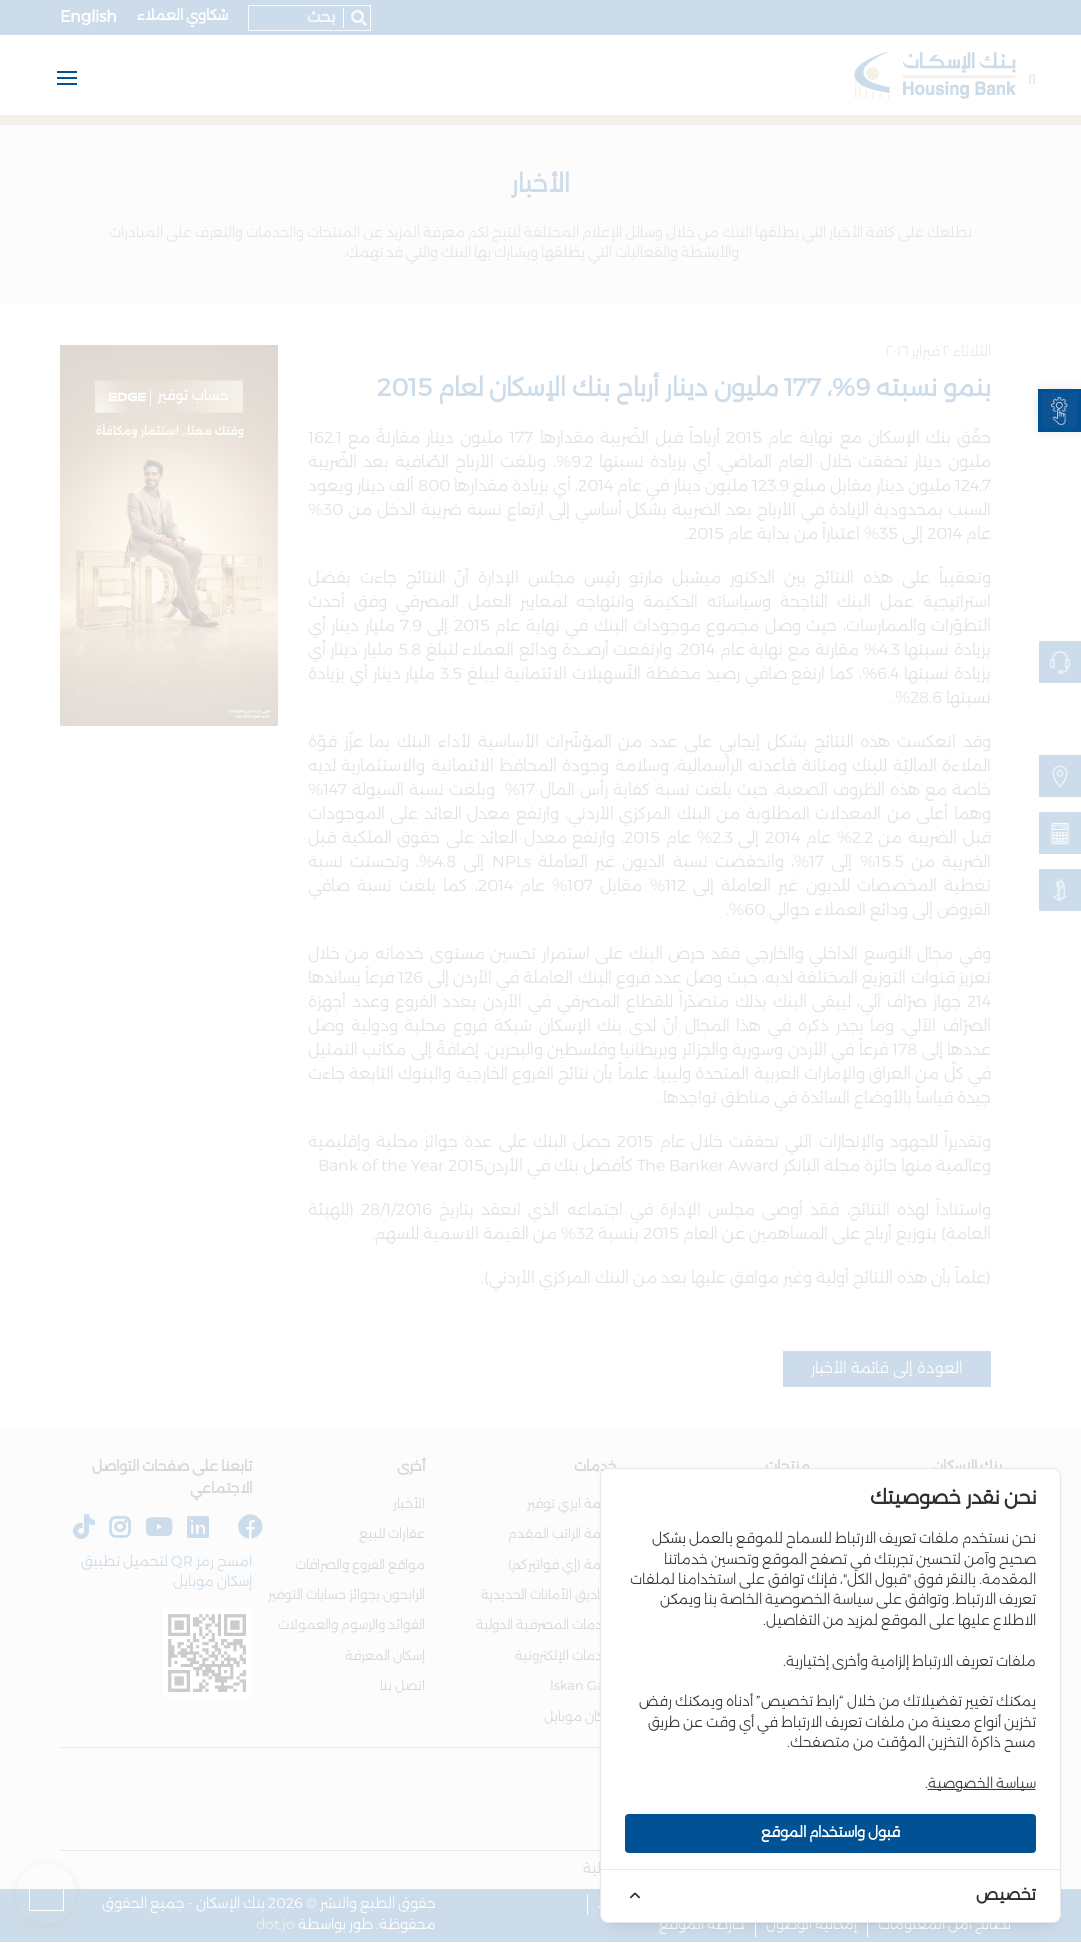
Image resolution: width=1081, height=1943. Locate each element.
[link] (1059, 410)
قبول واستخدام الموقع (830, 1833)
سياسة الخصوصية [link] (982, 1784)
